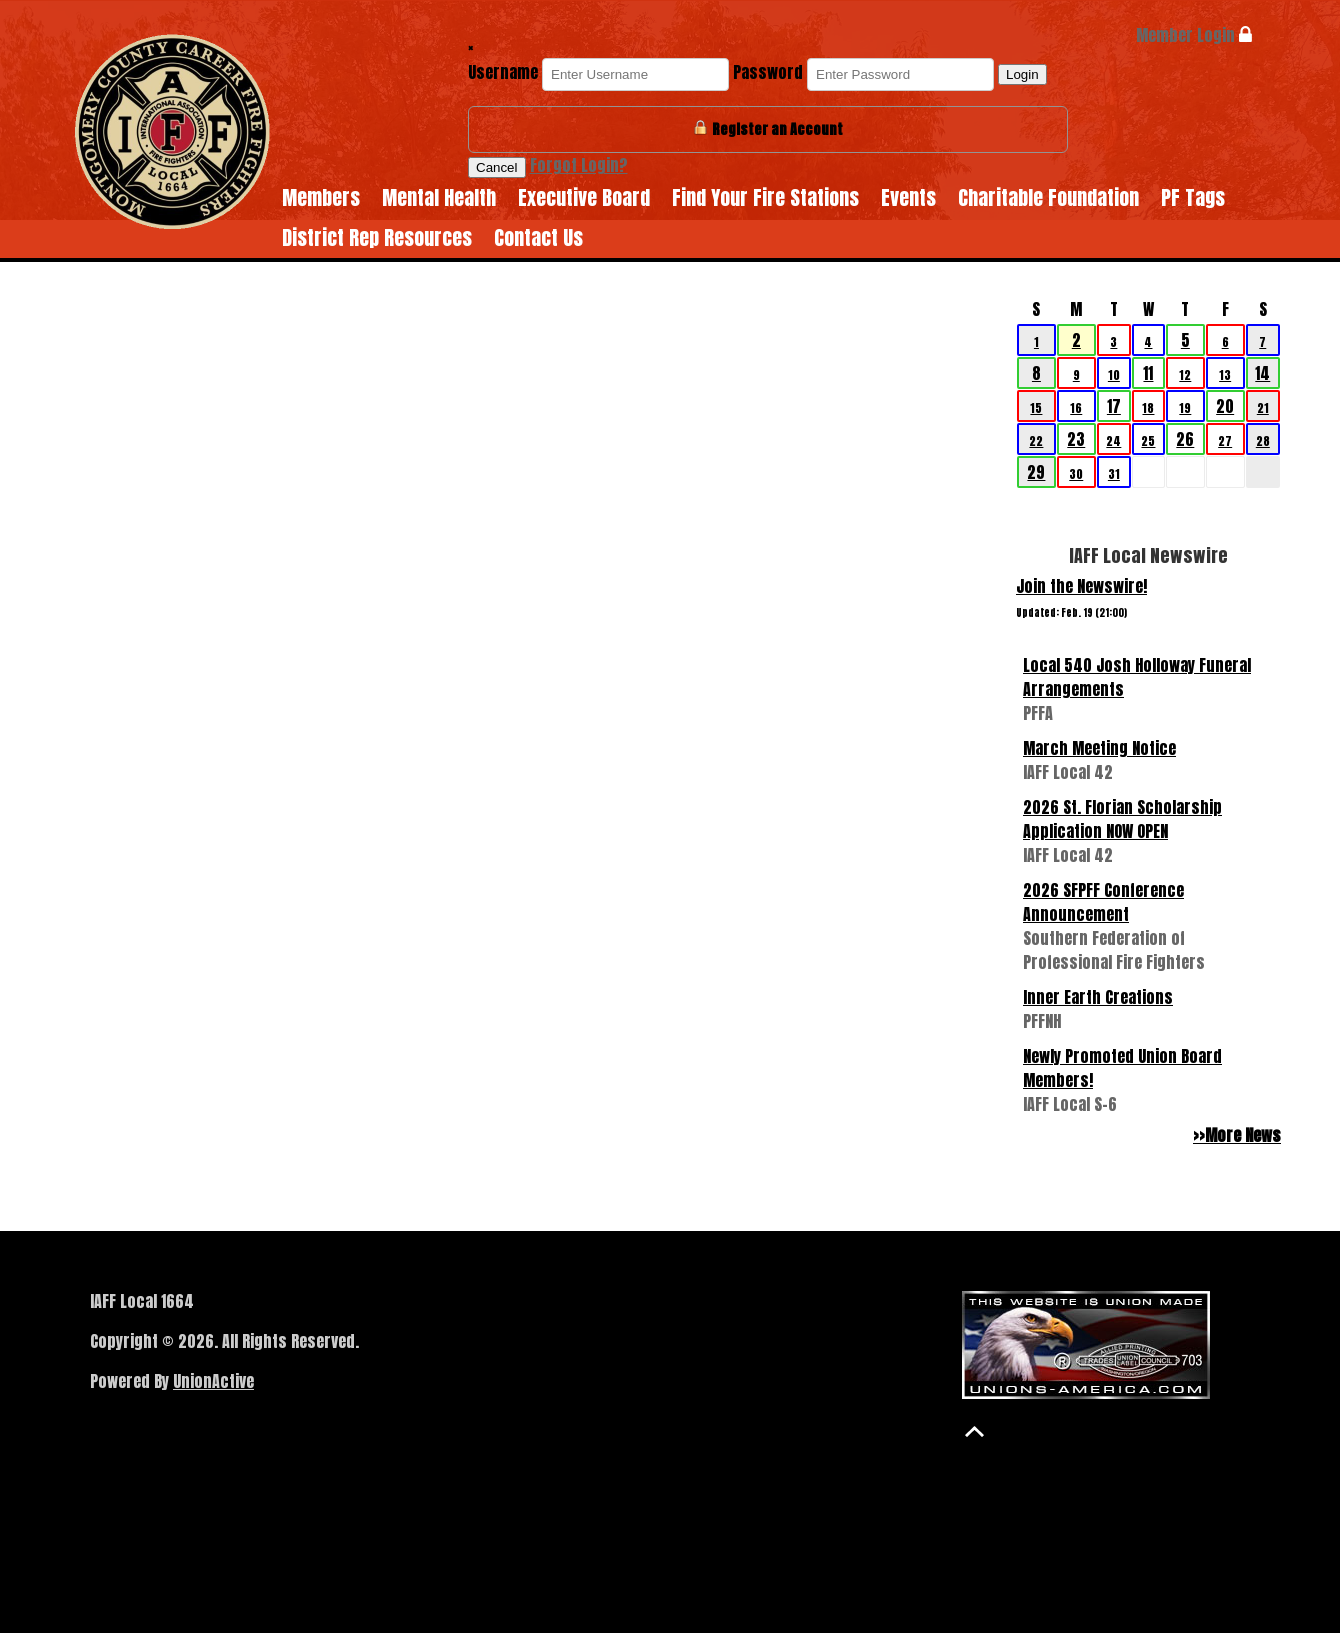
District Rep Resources (377, 237)
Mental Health (439, 197)
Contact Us (538, 237)
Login (1022, 74)
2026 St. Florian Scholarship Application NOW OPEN (1122, 819)
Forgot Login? (579, 165)
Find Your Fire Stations (765, 197)
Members (321, 197)
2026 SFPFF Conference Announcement (1103, 902)
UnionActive (213, 1381)
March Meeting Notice (1099, 748)
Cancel (497, 167)
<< (1021, 275)
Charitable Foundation (1048, 197)
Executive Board (584, 197)
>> (1276, 275)
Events (908, 197)
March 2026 (1148, 275)
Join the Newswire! (1081, 586)
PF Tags (1193, 197)
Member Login (1194, 35)
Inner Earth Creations (1098, 997)
